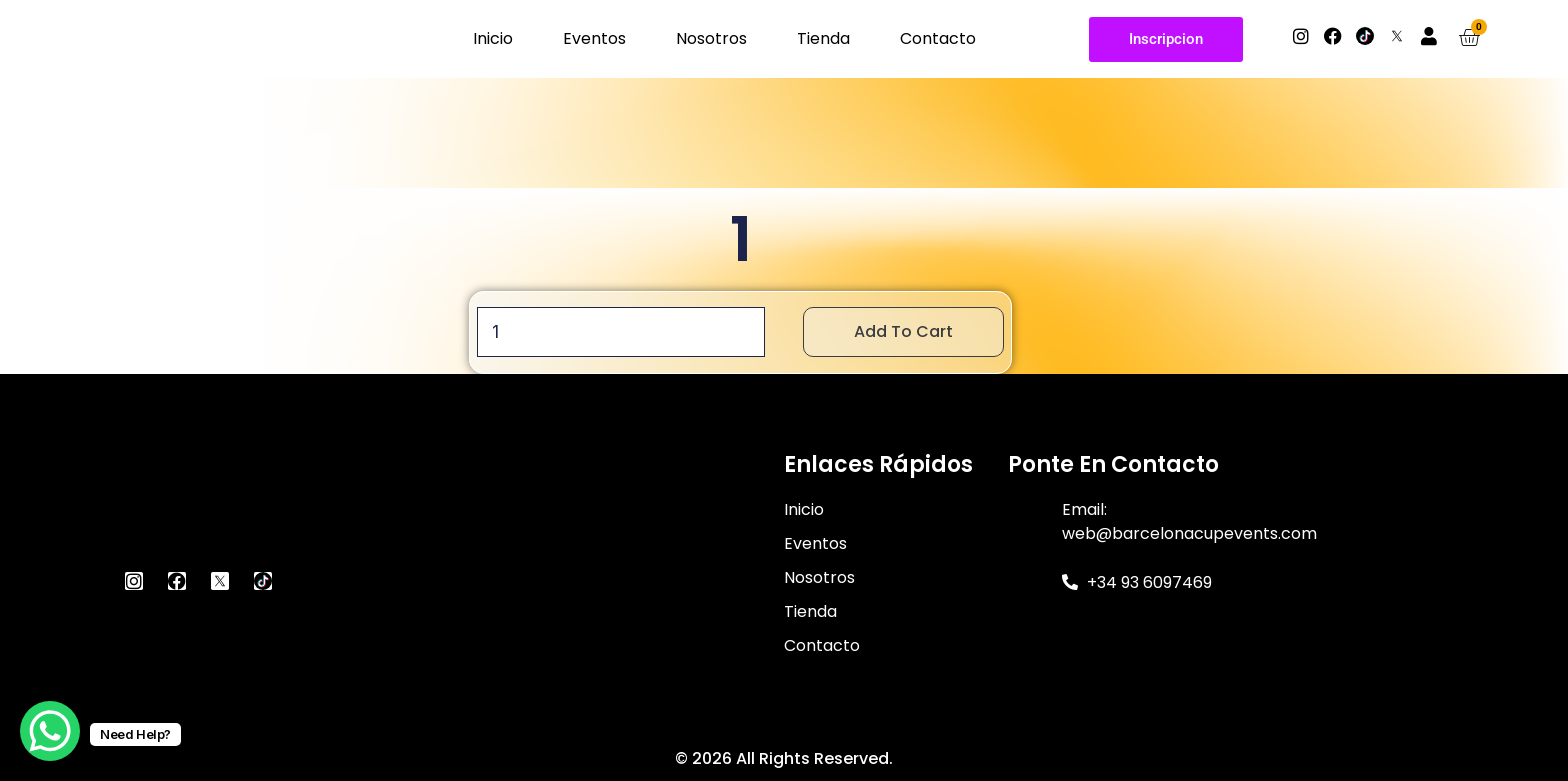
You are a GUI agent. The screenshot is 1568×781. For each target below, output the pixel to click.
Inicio (493, 39)
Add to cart (903, 331)
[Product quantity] (621, 332)
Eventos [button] (594, 39)
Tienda (823, 39)
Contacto (938, 39)
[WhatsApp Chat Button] (50, 731)
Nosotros (711, 39)
